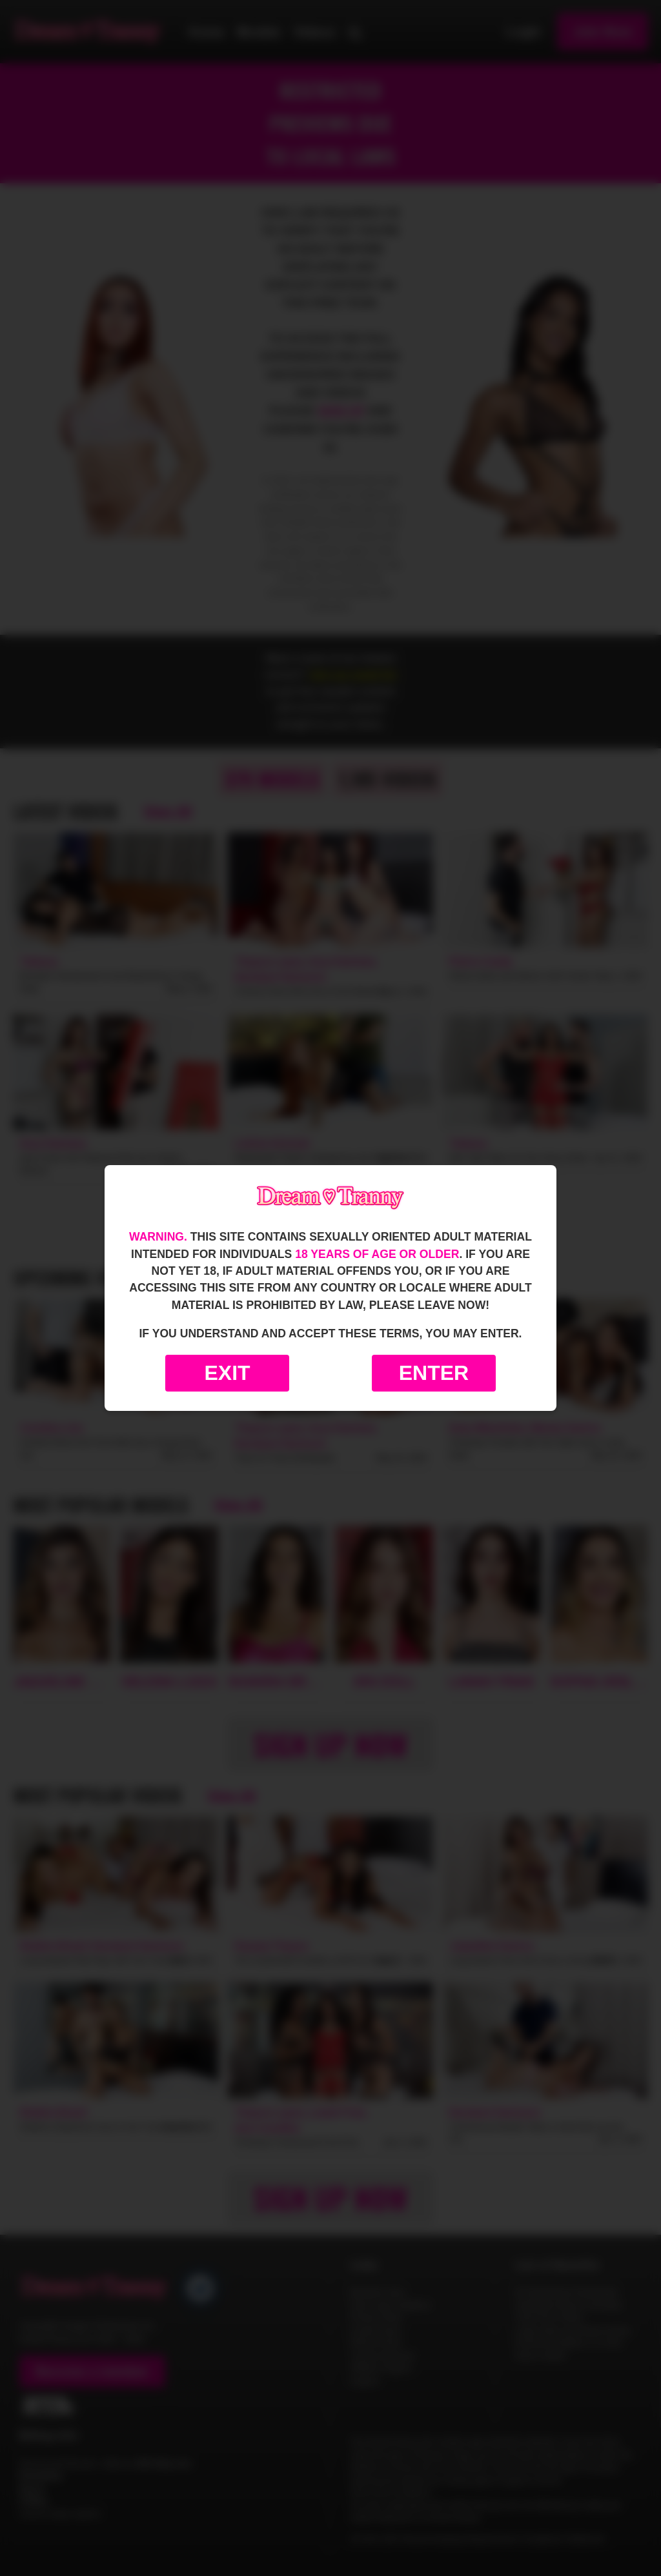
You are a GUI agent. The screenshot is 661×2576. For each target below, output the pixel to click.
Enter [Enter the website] (434, 1372)
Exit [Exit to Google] (227, 1372)
